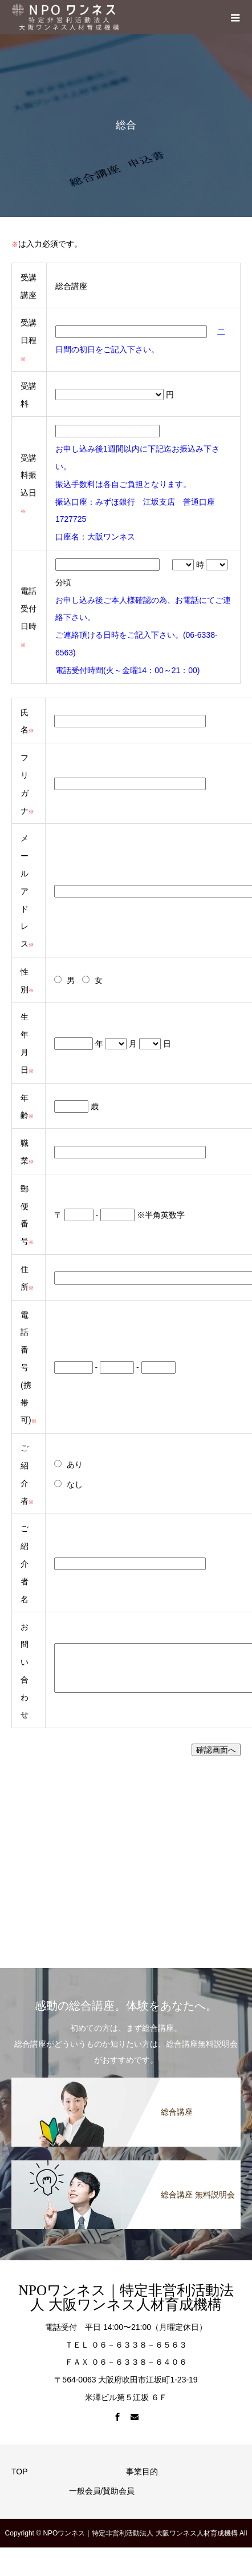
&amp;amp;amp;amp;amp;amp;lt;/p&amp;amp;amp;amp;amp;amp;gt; (114, 1854)
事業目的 (142, 2471)
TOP (19, 2471)
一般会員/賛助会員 (102, 2491)
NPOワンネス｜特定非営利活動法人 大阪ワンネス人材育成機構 (126, 2297)
